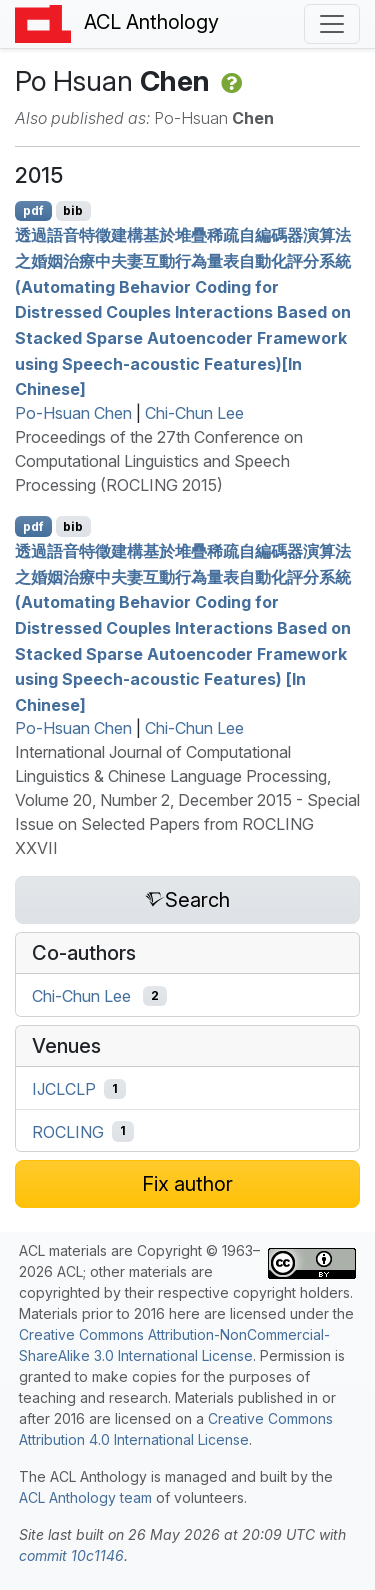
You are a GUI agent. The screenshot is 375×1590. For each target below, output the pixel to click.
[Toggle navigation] (332, 24)
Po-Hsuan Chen (73, 413)
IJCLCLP (64, 1089)
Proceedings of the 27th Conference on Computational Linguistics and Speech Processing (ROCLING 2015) (159, 461)
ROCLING (68, 1131)
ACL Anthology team (85, 1497)
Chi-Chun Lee (194, 413)
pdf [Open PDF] (33, 210)
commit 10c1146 (71, 1555)
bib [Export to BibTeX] (73, 210)
